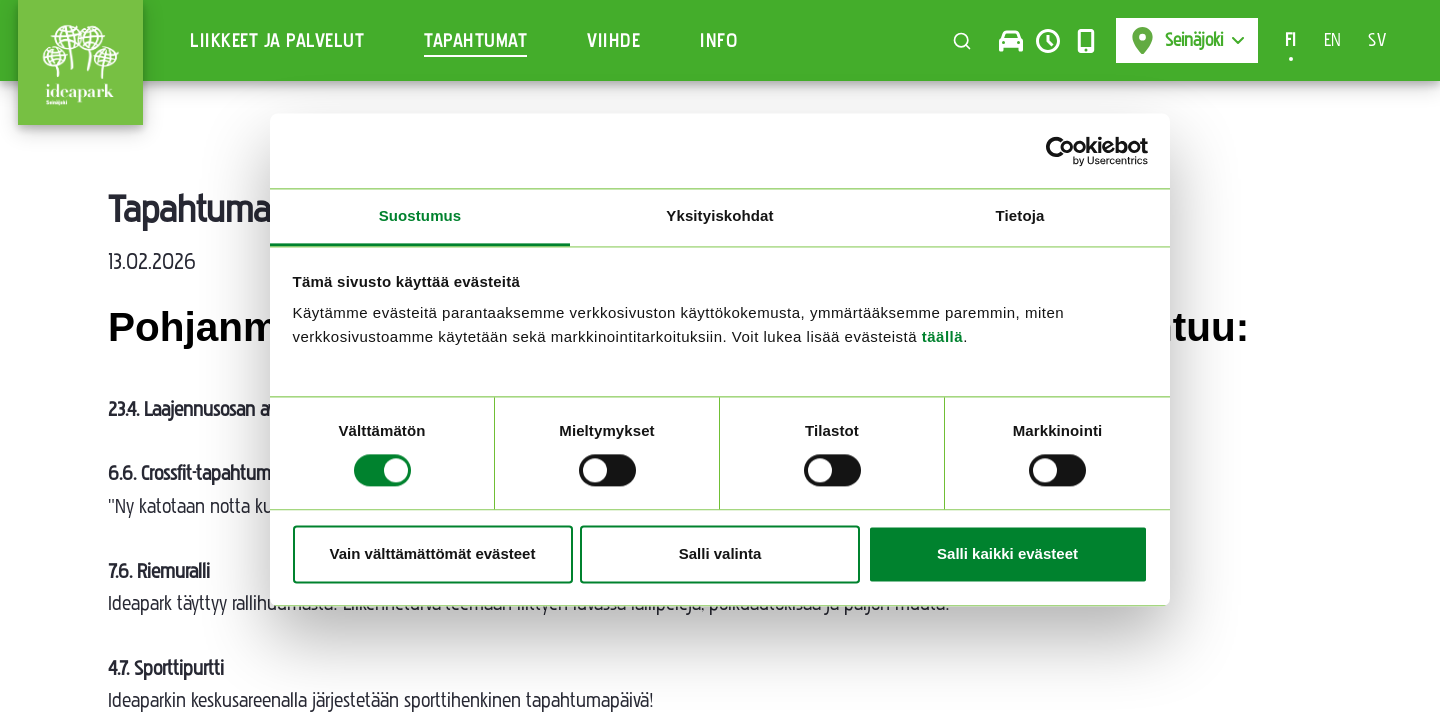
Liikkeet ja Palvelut (277, 41)
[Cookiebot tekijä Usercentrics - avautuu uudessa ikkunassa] (1060, 151)
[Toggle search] (962, 41)
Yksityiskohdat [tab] (719, 215)
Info (719, 41)
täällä (942, 336)
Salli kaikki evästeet (1007, 553)
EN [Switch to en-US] (1333, 40)
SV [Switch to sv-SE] (1377, 40)
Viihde (613, 41)
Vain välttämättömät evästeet (433, 553)
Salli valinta (720, 553)
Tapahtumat (475, 41)
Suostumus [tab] (420, 215)
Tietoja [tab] (1020, 215)
